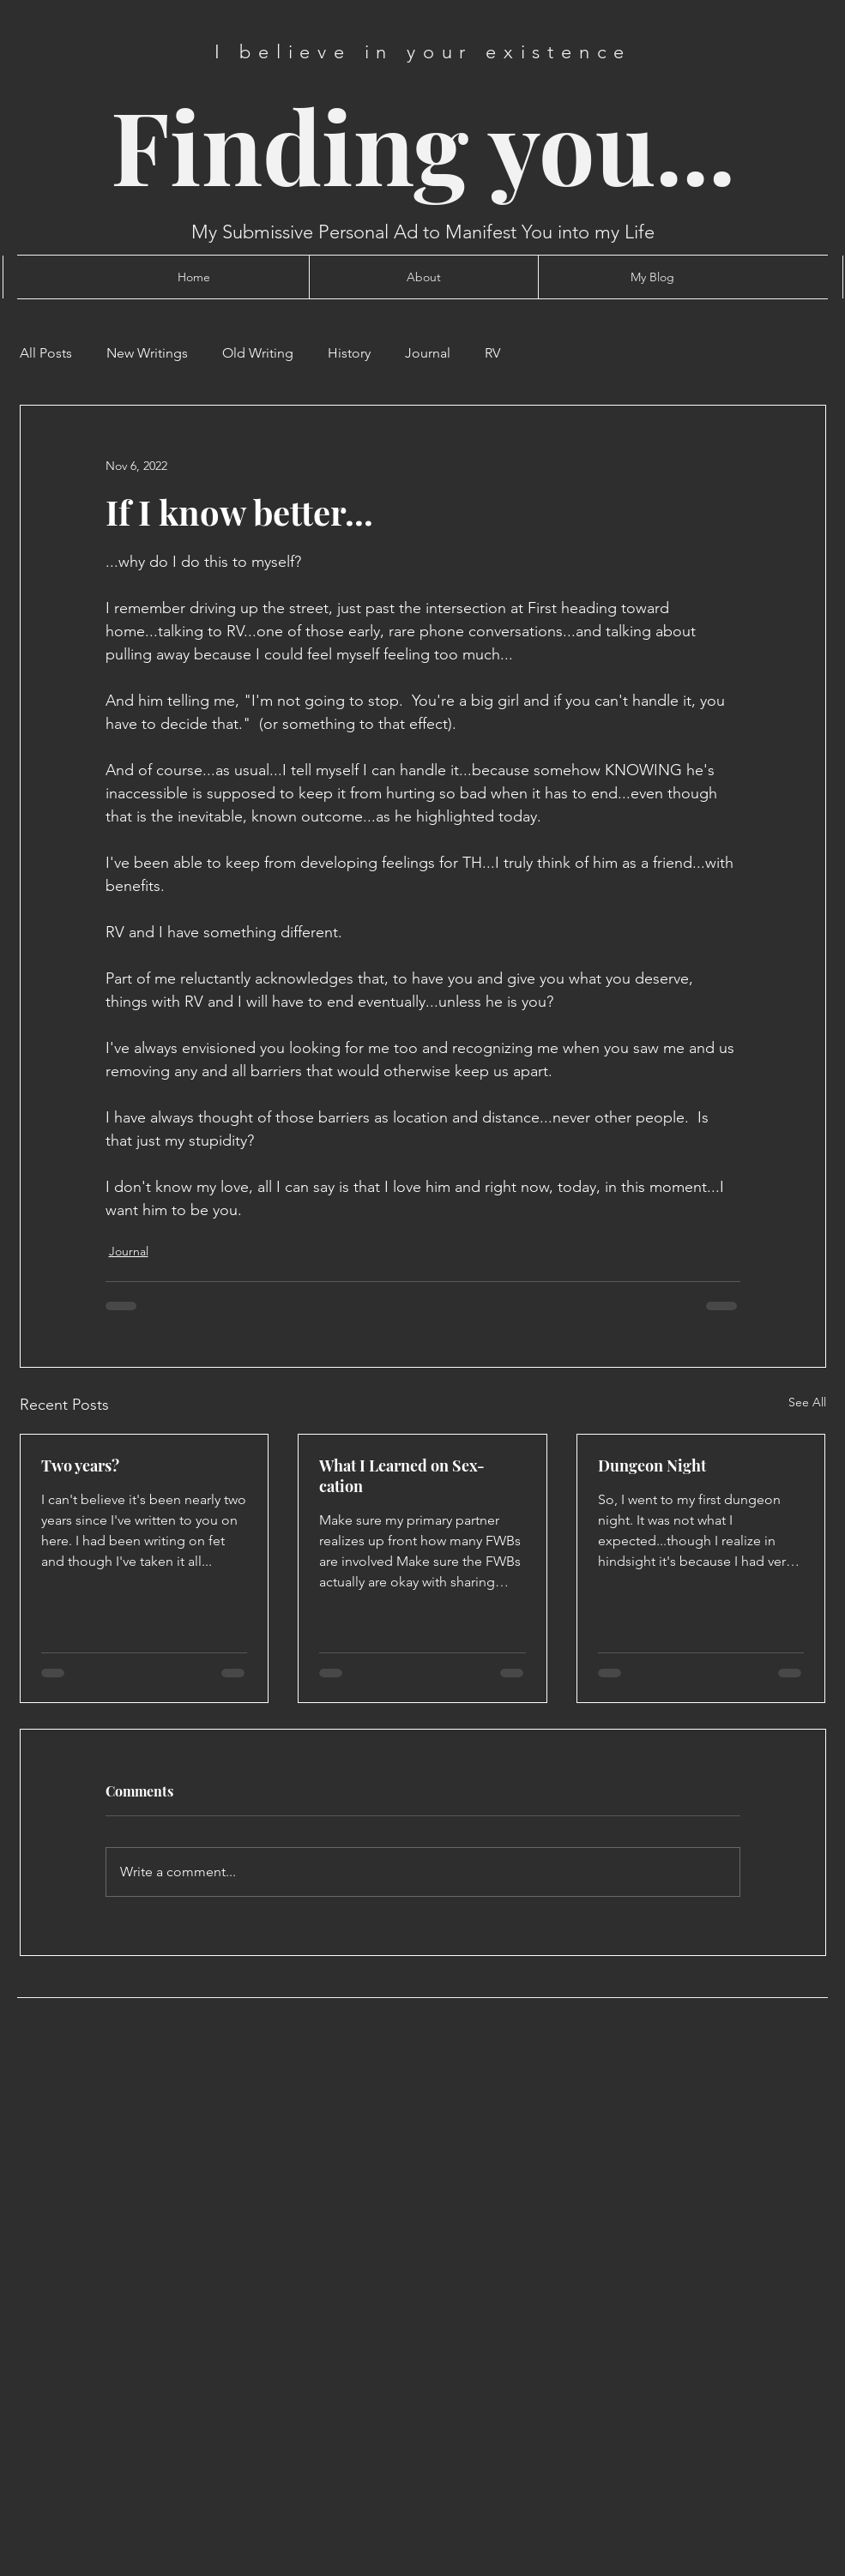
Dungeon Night (652, 1465)
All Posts (46, 353)
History (349, 353)
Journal (427, 353)
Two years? (80, 1465)
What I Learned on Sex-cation (402, 1475)
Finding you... (423, 144)
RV (492, 353)
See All (807, 1402)
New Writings (147, 353)
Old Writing (257, 353)
